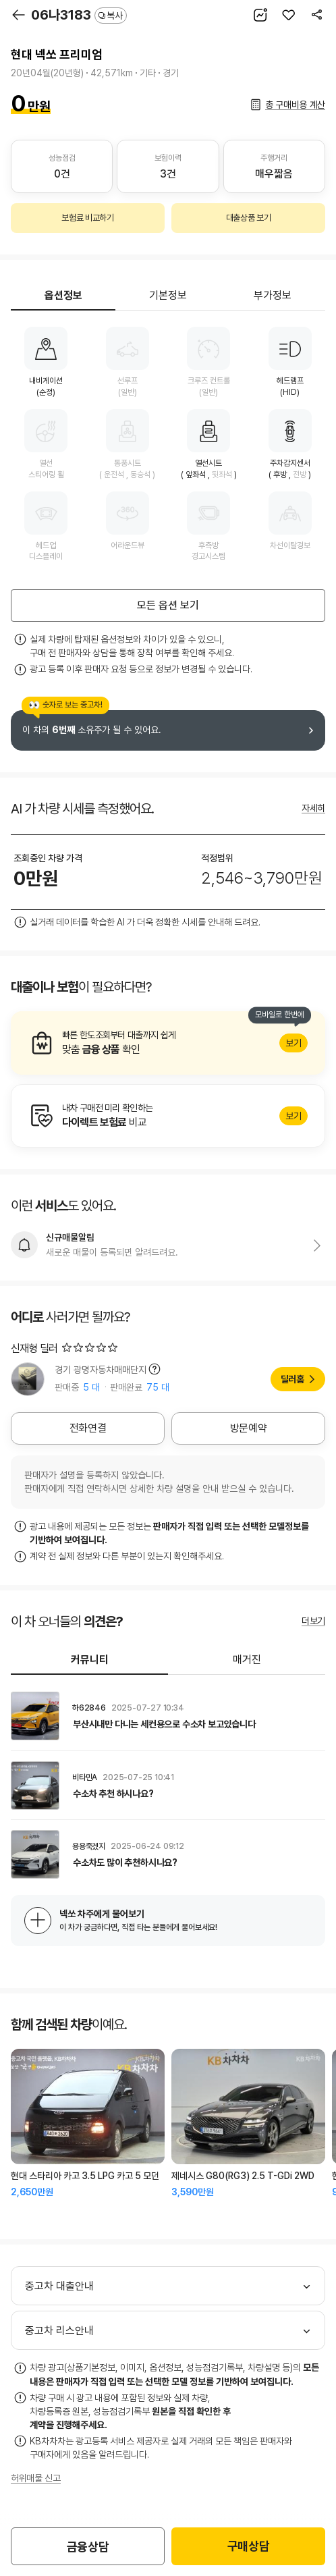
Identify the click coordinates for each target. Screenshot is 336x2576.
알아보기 (168, 1043)
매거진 (247, 1659)
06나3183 (79, 15)
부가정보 (272, 295)
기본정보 (168, 295)
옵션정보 (63, 295)
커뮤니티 (90, 1659)
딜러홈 (292, 1379)
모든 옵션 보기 (168, 605)
